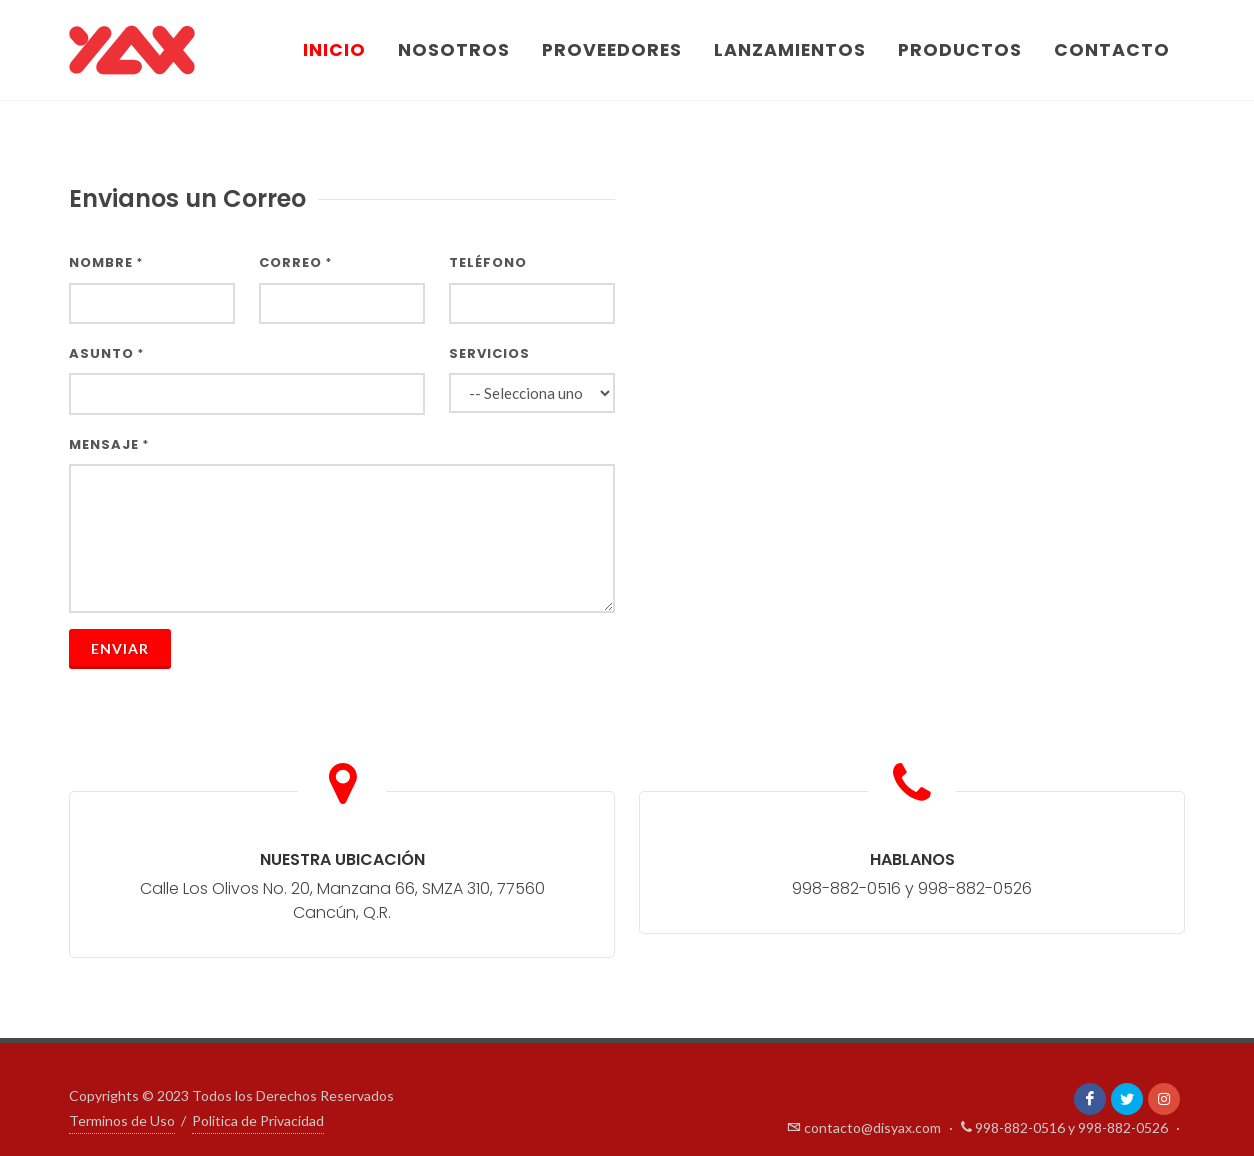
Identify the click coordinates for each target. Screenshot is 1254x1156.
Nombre (106, 262)
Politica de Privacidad (258, 1120)
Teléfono (488, 262)
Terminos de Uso (122, 1120)
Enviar (120, 648)
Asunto (106, 353)
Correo (295, 262)
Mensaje (109, 444)
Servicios (489, 353)
